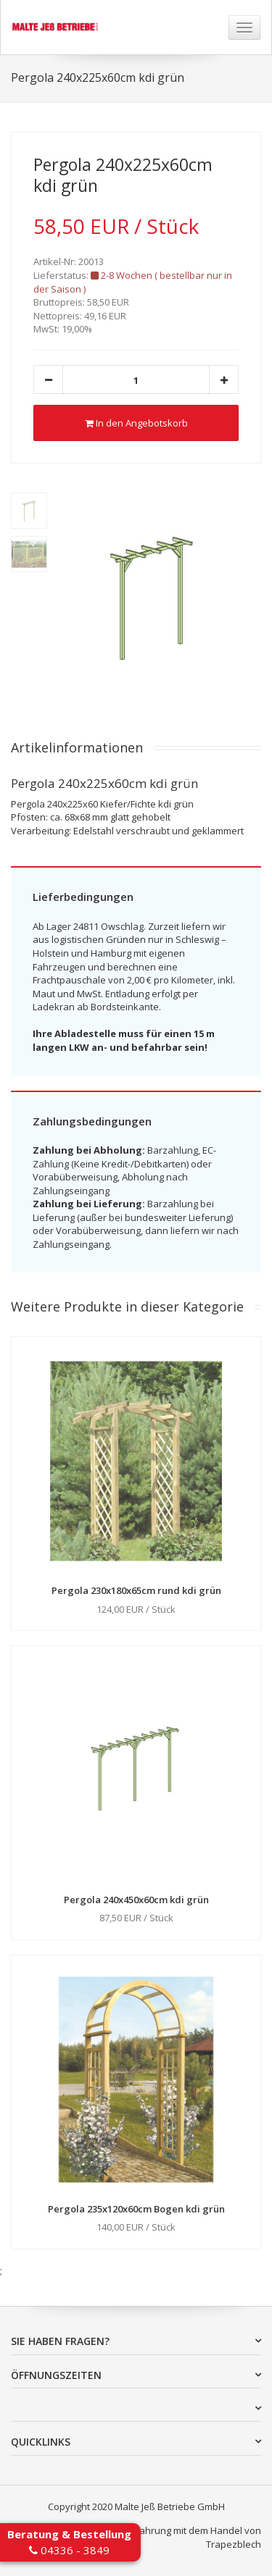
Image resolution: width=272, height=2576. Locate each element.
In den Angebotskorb (136, 422)
